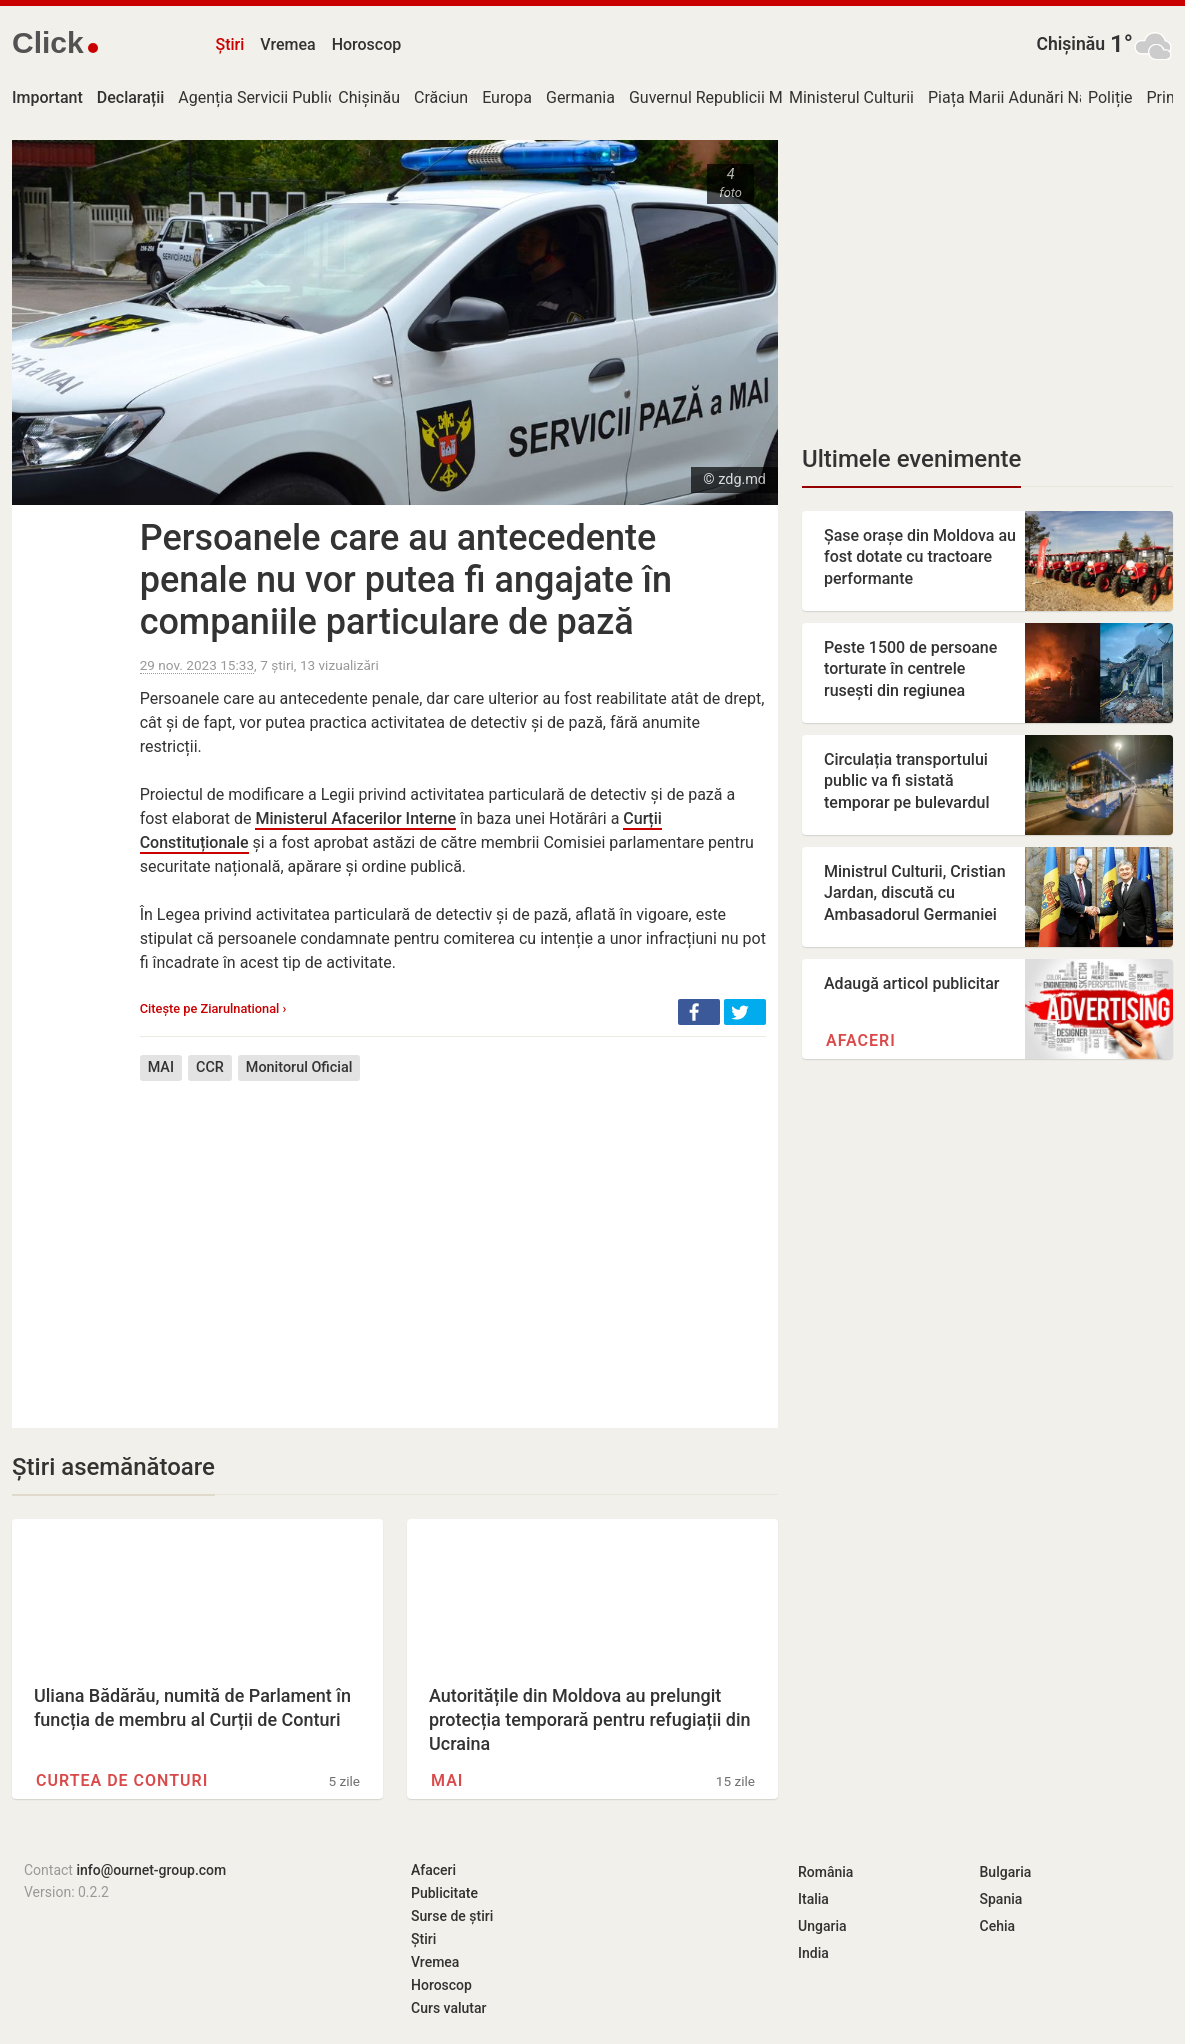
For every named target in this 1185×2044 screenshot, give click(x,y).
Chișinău (1070, 44)
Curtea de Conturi (122, 1780)
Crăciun (441, 97)
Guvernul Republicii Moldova (729, 97)
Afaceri (861, 1040)
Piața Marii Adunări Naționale (1032, 97)
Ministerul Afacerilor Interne (355, 818)
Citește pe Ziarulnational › (213, 1008)
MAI (161, 1067)
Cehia (998, 1926)
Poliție (1110, 97)
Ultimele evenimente (911, 459)
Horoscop (367, 44)
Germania (580, 97)
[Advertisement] (453, 1240)
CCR (210, 1067)
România (825, 1872)
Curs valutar (448, 2008)
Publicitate (444, 1893)
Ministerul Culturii (851, 97)
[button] (699, 1012)
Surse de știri (452, 1916)
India (813, 1953)
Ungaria (822, 1926)
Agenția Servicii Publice (261, 97)
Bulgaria (1006, 1872)
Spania (1001, 1899)
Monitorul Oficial (299, 1067)
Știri (230, 44)
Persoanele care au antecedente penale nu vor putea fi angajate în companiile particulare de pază (406, 580)
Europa (507, 97)
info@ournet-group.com (151, 1870)
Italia (813, 1899)
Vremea (287, 44)
